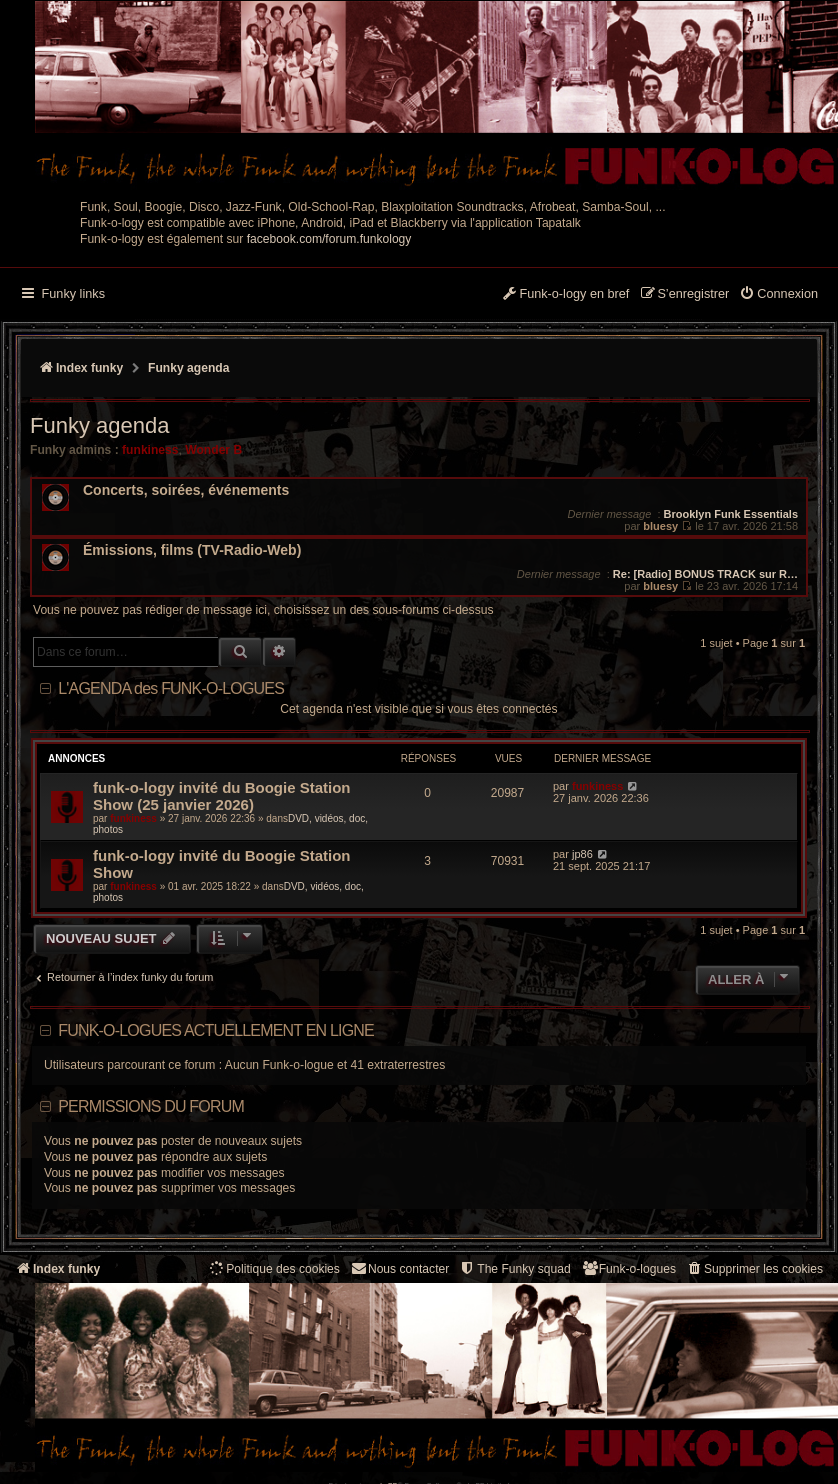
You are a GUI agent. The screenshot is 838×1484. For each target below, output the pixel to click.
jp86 (582, 854)
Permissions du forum (151, 1106)
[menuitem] (778, 295)
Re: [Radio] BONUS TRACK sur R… (705, 574)
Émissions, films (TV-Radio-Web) (192, 550)
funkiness (150, 450)
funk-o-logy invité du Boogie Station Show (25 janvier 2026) (221, 796)
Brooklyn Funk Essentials (731, 514)
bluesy (660, 526)
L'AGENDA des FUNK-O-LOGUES (171, 688)
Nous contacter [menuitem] (399, 1268)
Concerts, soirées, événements (186, 490)
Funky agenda (99, 425)
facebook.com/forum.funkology (329, 239)
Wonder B (213, 450)
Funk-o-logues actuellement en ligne (216, 1030)
